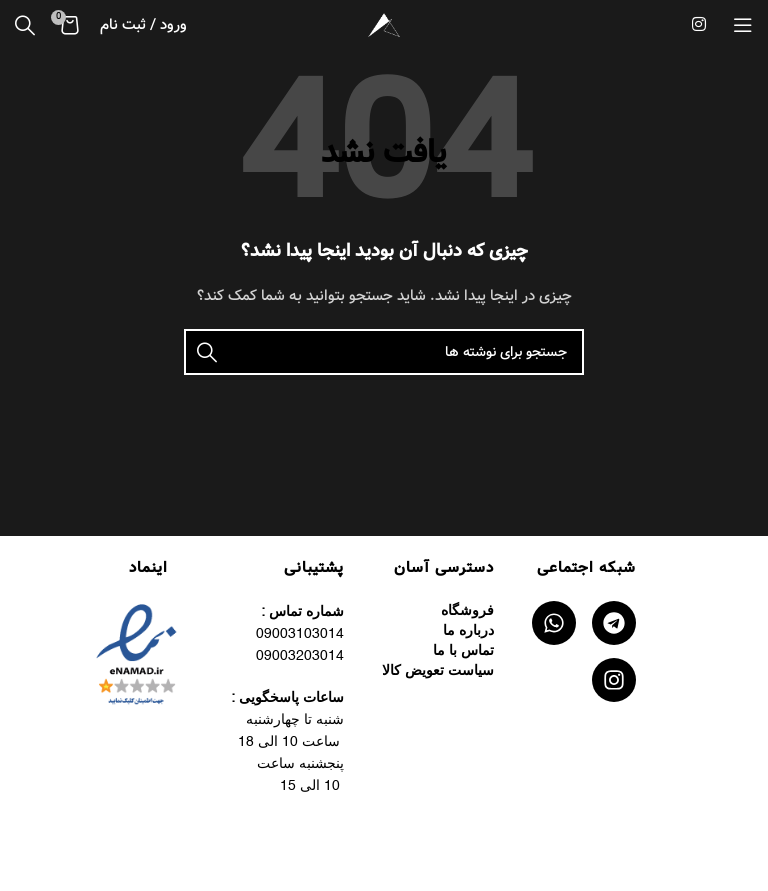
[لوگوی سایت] (384, 25)
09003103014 (300, 634)
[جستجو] (25, 25)
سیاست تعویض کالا (438, 671)
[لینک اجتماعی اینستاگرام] (699, 25)
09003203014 (300, 656)
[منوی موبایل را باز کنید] (743, 25)
